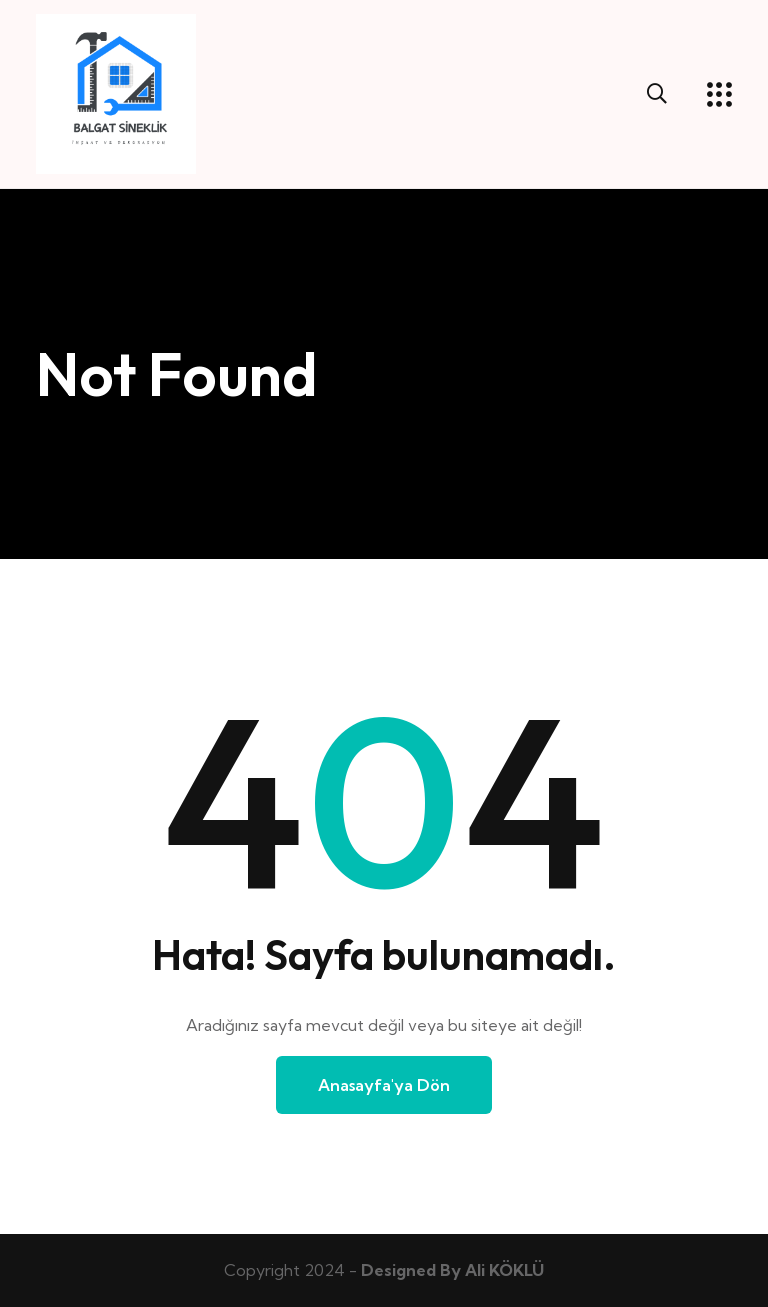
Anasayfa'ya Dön (384, 1085)
